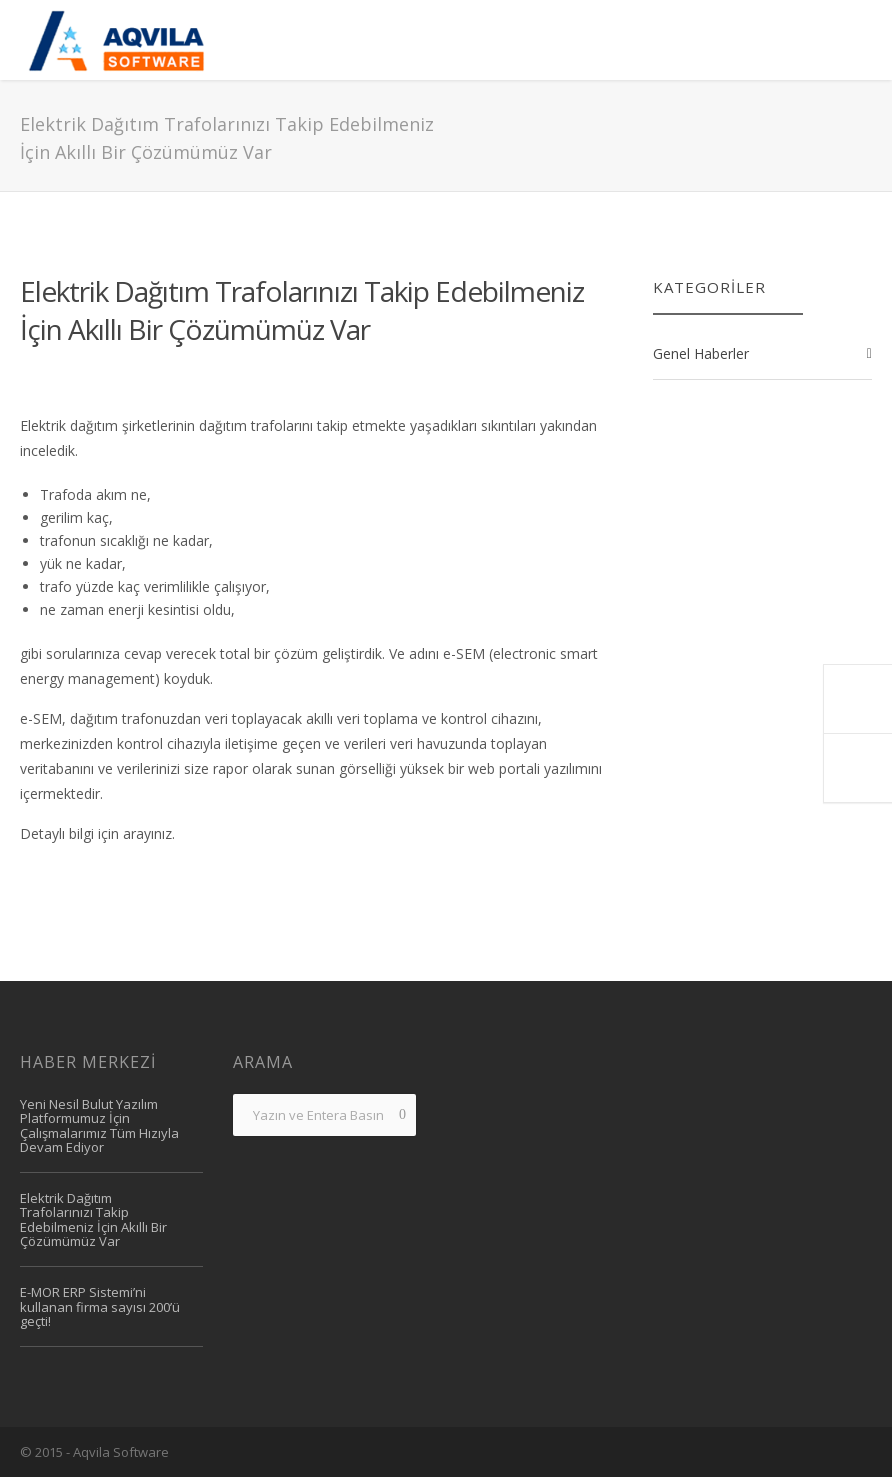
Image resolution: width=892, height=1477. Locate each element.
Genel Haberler (701, 353)
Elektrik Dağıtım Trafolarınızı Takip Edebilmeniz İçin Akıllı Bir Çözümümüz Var (302, 310)
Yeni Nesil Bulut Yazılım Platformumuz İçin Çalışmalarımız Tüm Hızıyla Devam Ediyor (99, 1125)
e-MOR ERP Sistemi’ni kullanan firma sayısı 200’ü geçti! (100, 1306)
